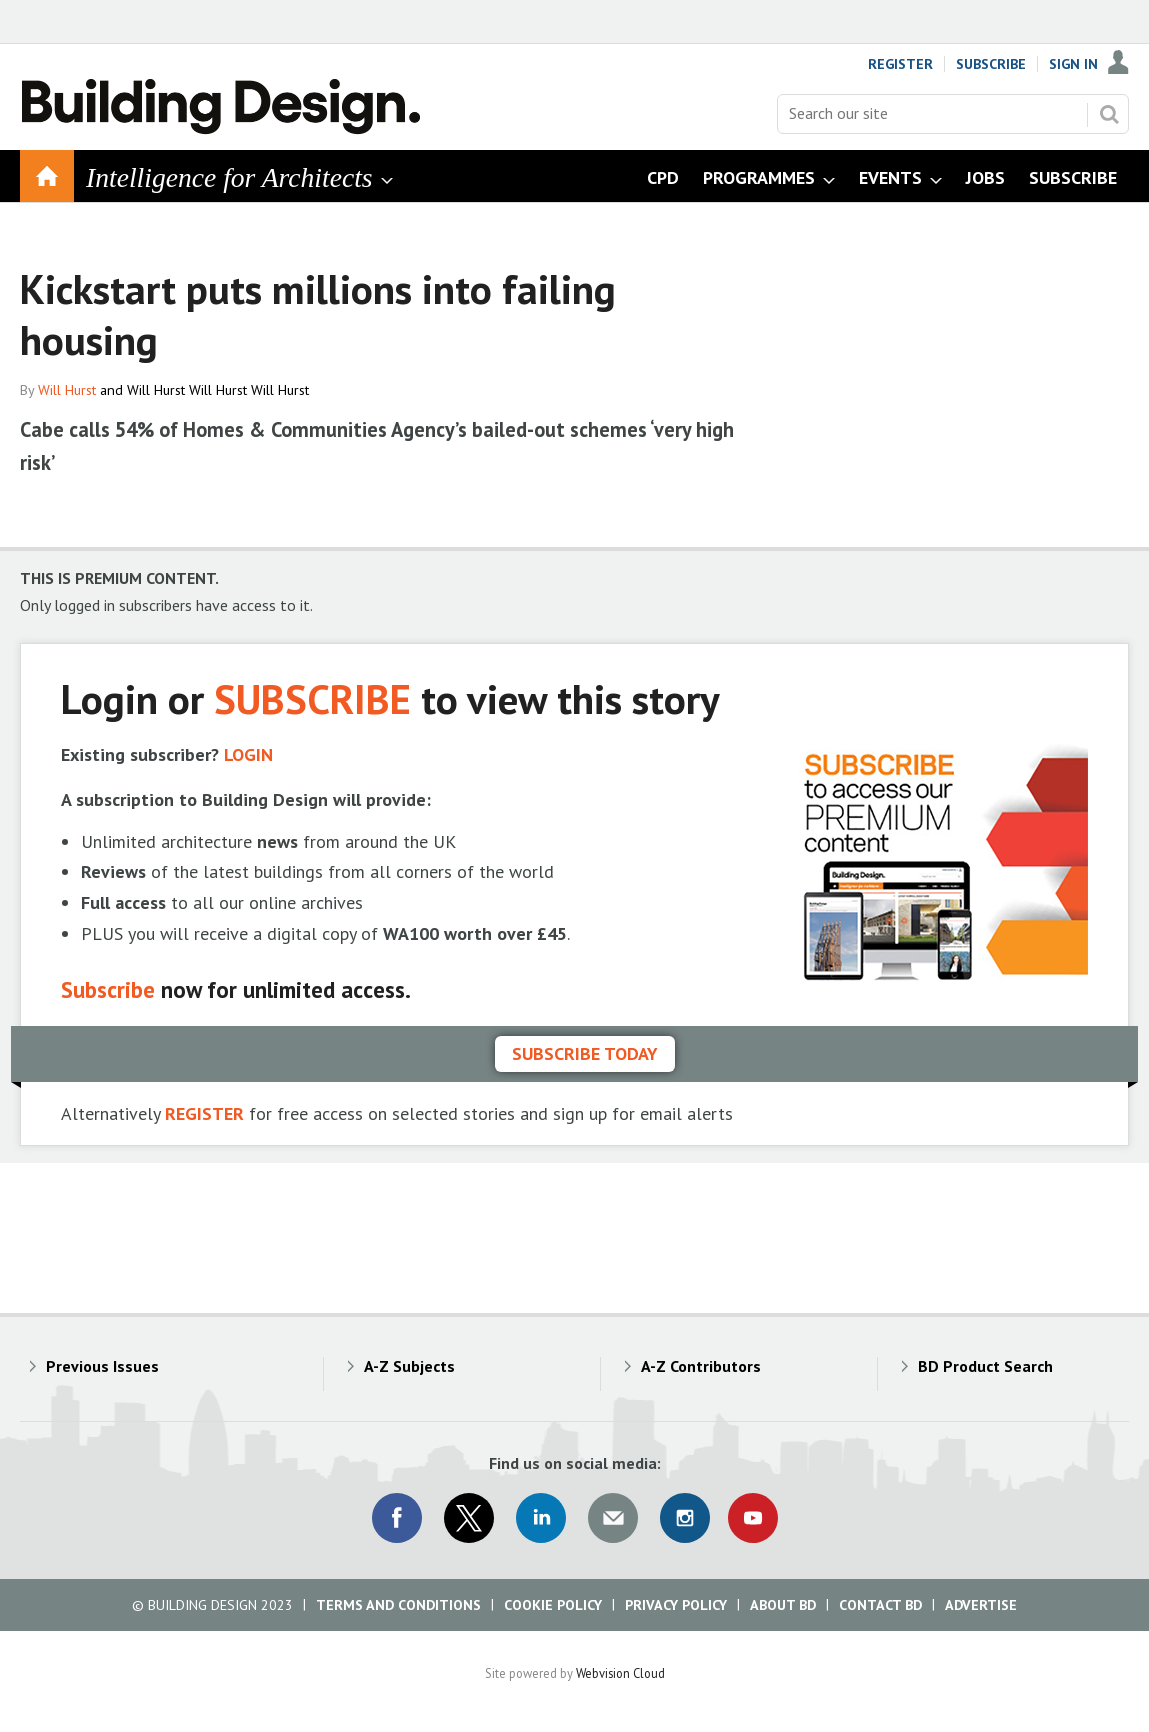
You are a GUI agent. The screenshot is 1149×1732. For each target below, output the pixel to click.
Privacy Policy (676, 1605)
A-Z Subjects (409, 1366)
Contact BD (880, 1605)
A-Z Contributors (701, 1366)
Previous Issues (102, 1366)
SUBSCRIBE (312, 698)
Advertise (981, 1605)
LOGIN (248, 754)
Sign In (1073, 64)
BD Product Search (985, 1366)
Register (900, 64)
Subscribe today (585, 1053)
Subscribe (991, 64)
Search (1109, 114)
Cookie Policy (553, 1605)
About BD (783, 1605)
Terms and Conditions (398, 1605)
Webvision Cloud (620, 1673)
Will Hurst (67, 390)
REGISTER (204, 1113)
